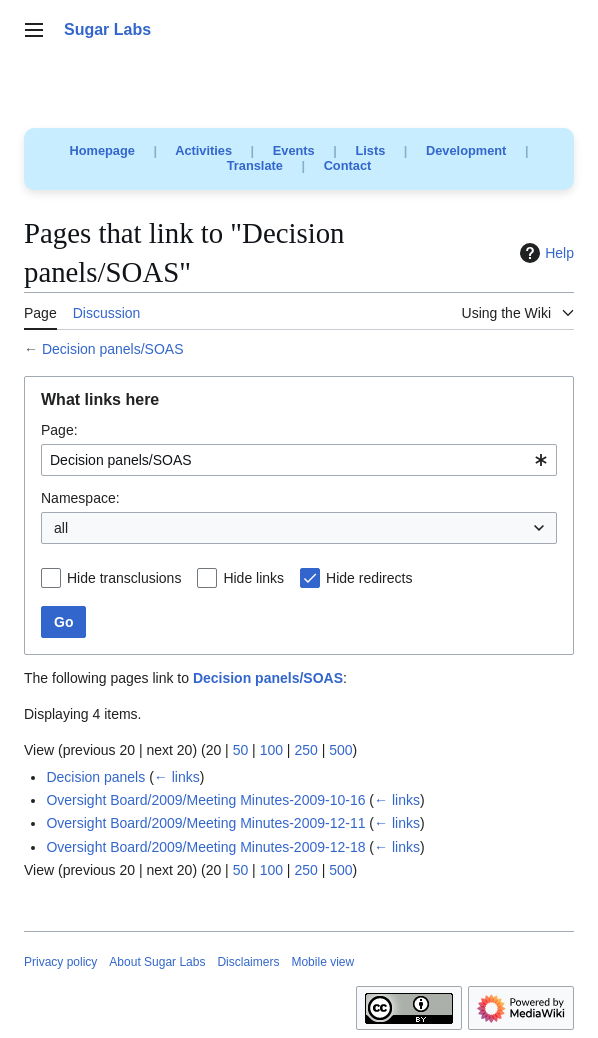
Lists (370, 150)
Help (544, 253)
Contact (348, 165)
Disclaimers (248, 962)
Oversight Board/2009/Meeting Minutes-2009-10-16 (205, 800)
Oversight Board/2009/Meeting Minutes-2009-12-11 (205, 823)
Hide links (253, 578)
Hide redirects (369, 578)
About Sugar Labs (157, 962)
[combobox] (299, 460)
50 (241, 750)
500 (340, 750)
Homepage (102, 150)
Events (294, 150)
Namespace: (80, 498)
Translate (255, 165)
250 (305, 750)
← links (177, 777)
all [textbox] (61, 528)
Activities (203, 150)
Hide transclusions (124, 578)
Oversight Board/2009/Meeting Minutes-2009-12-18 (205, 847)
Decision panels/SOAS (113, 349)
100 (271, 750)
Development (466, 150)
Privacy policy (60, 962)
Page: (59, 430)
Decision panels (95, 777)
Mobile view (322, 962)
